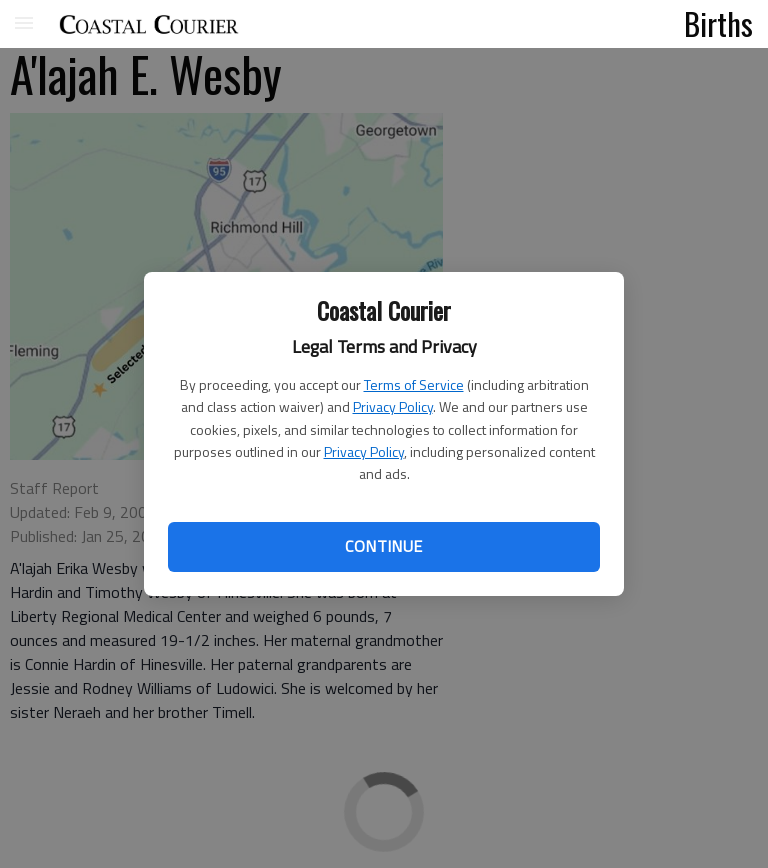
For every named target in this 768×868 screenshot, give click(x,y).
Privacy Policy (393, 406)
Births (718, 23)
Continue (383, 546)
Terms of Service (414, 384)
